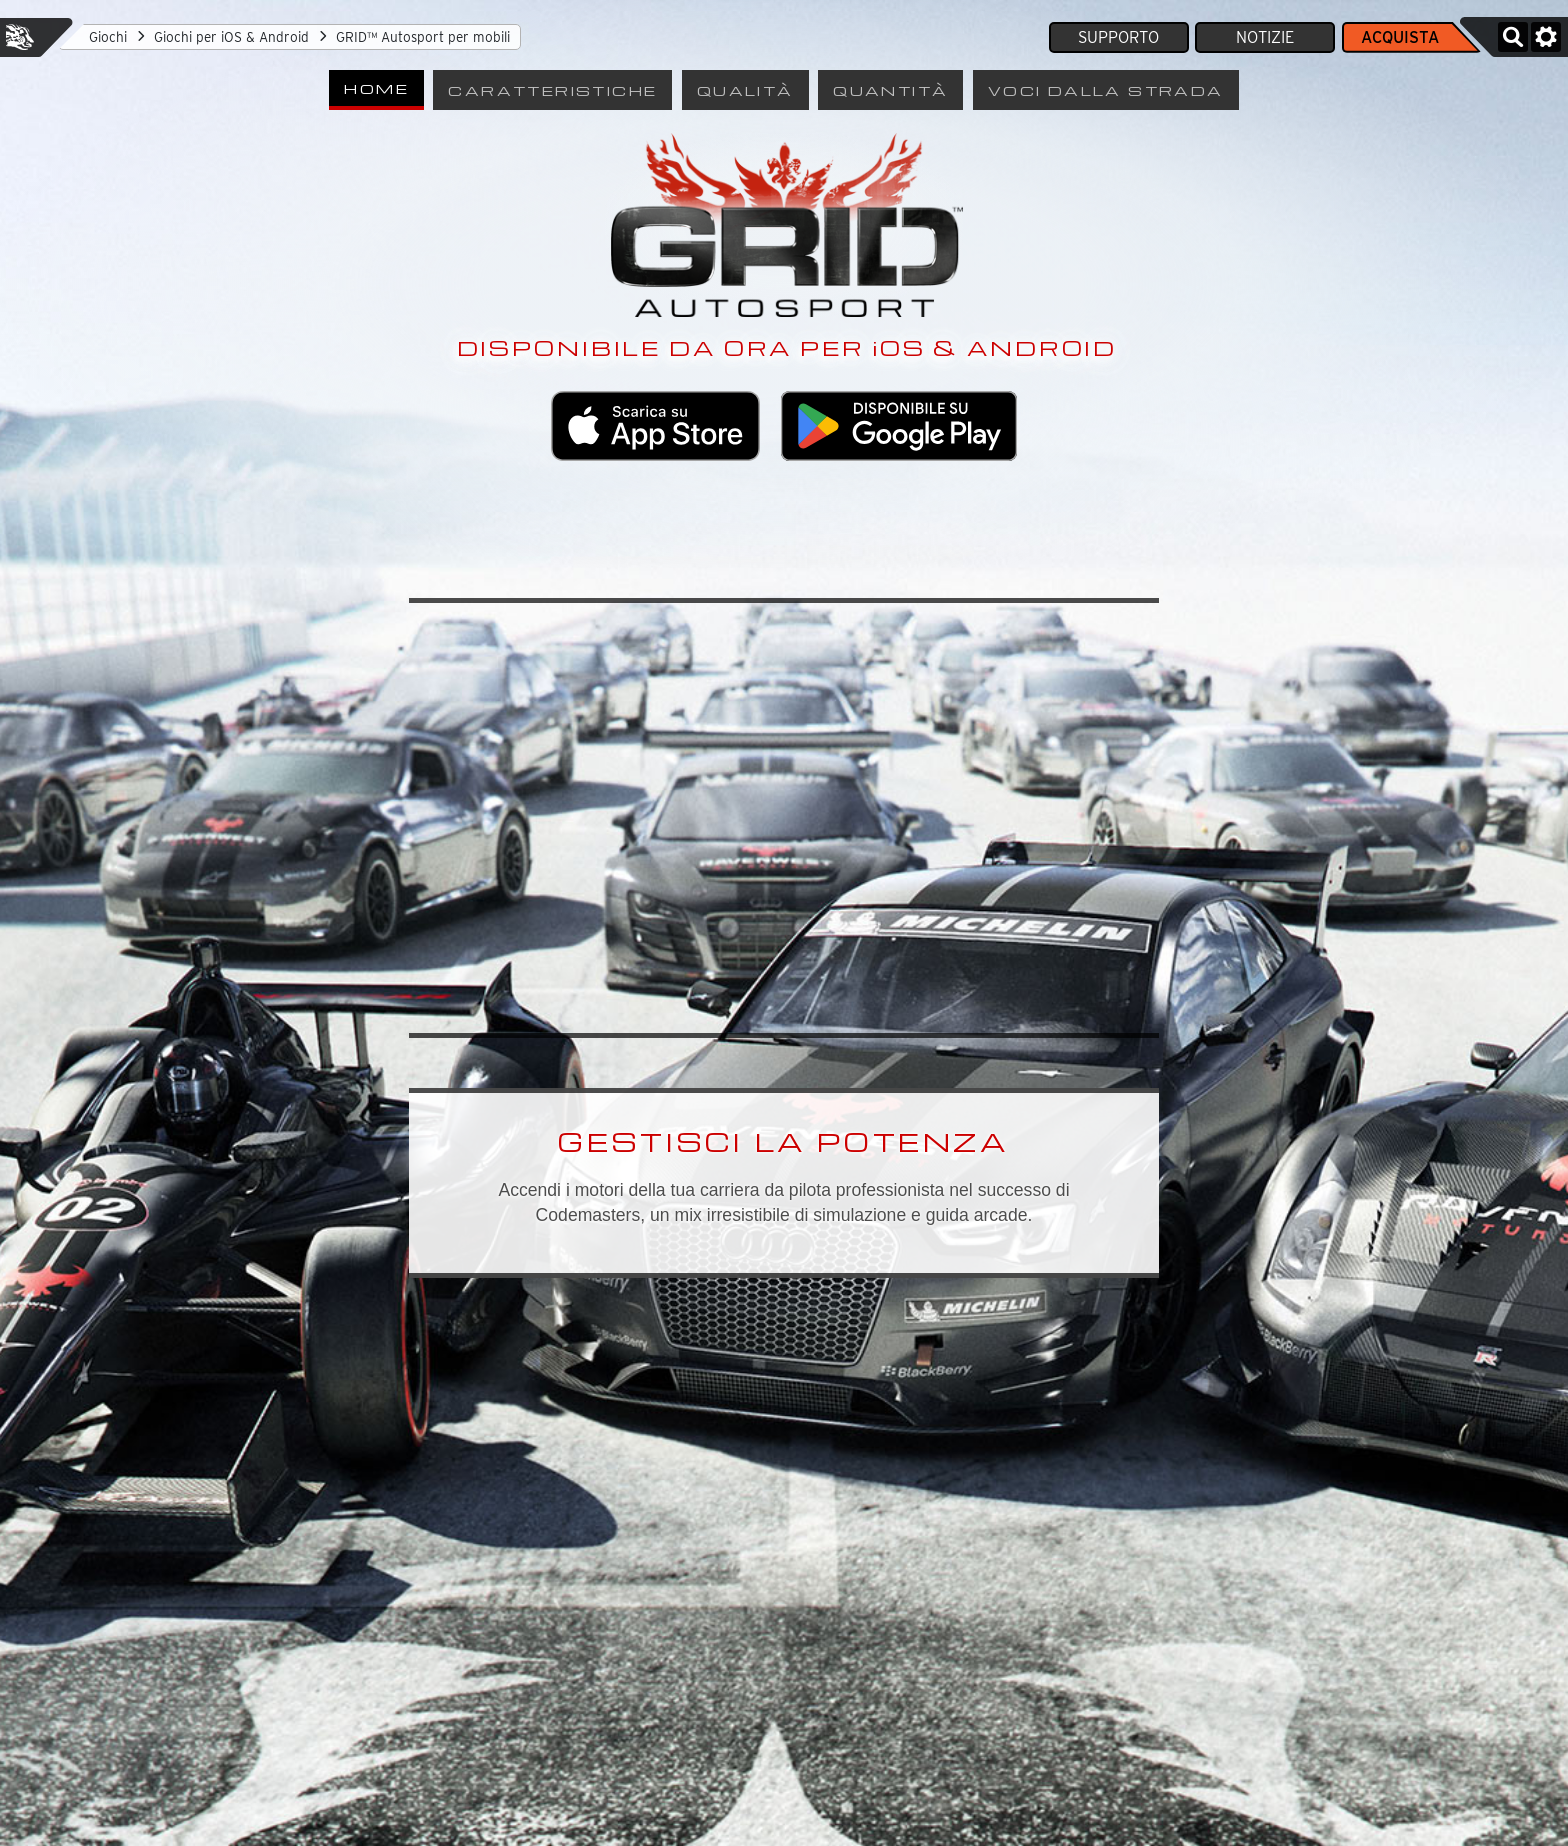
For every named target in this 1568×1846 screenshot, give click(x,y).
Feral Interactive (20, 37)
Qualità (745, 90)
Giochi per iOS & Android (231, 37)
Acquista (1400, 37)
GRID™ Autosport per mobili (423, 37)
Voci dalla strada (1106, 90)
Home (376, 88)
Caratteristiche (552, 90)
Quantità (890, 90)
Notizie (1265, 37)
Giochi (108, 37)
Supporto (1118, 37)
